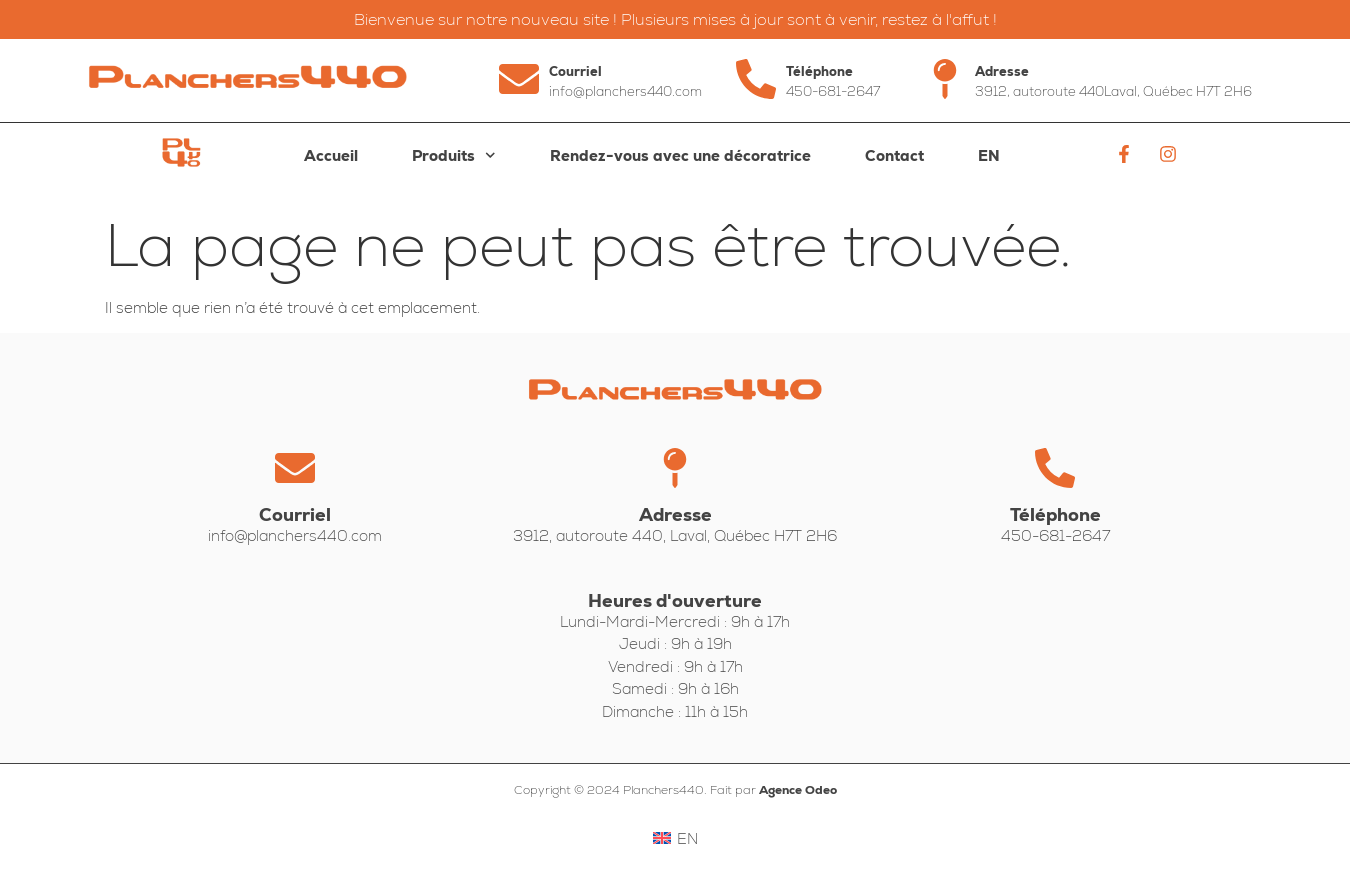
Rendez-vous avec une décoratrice (680, 155)
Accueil (331, 155)
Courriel (575, 71)
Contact (894, 155)
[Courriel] (519, 79)
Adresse (1002, 71)
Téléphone (819, 71)
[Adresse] (945, 79)
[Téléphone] (756, 79)
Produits (454, 155)
